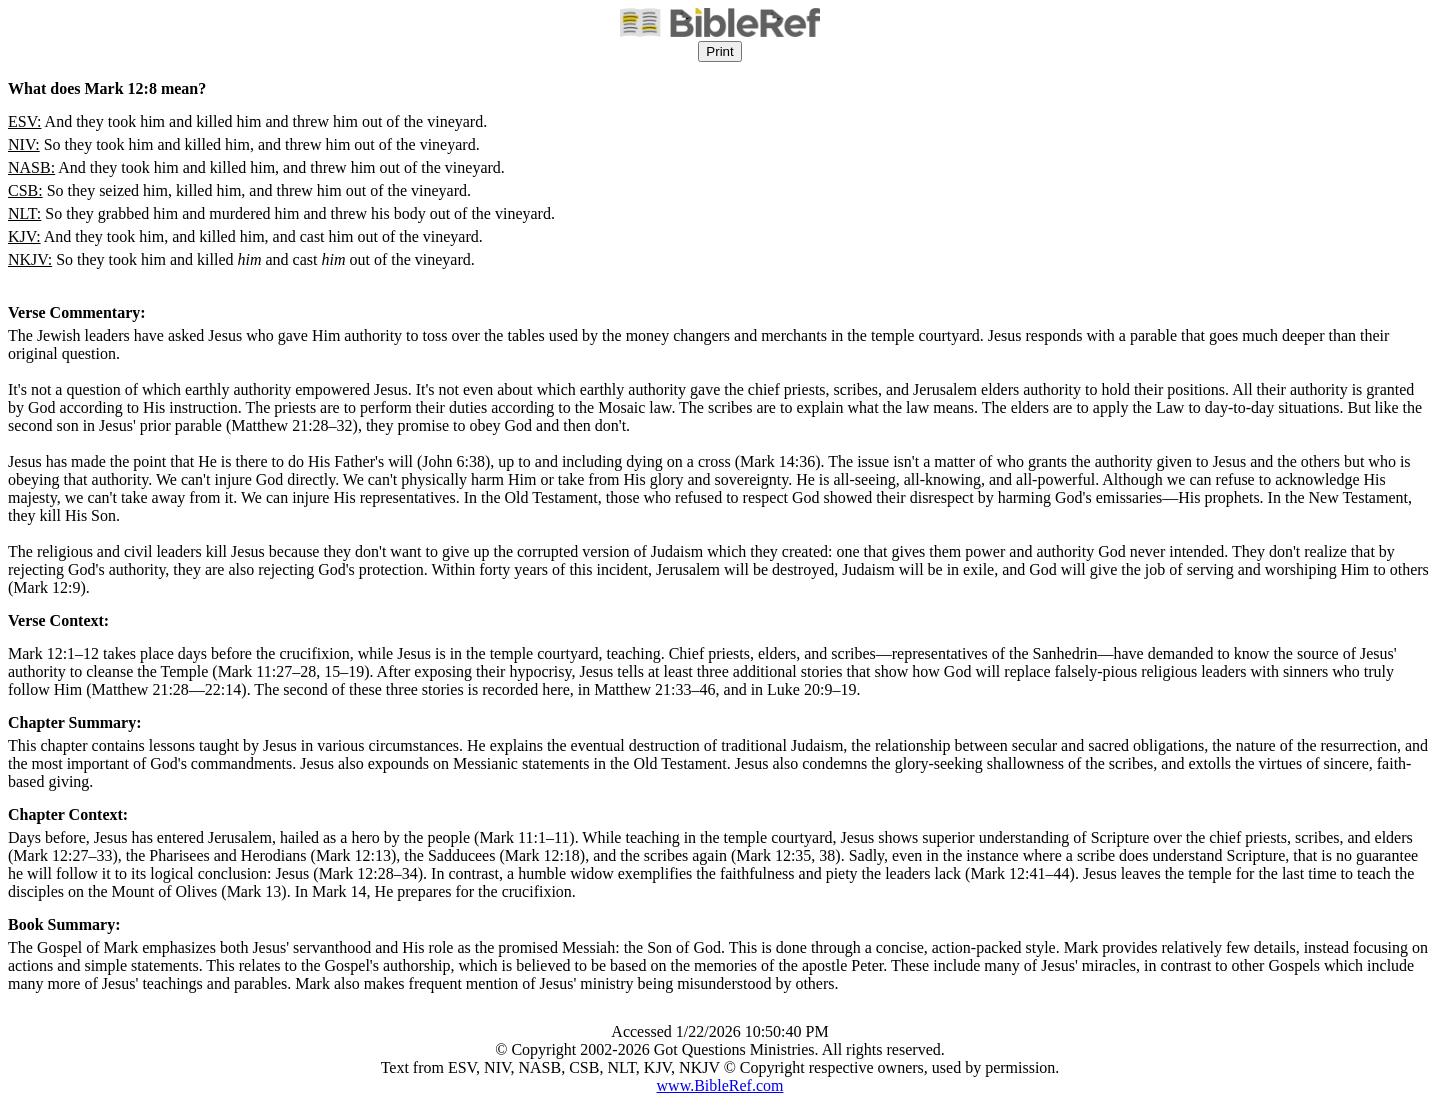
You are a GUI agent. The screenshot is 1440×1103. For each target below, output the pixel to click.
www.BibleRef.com (720, 1085)
